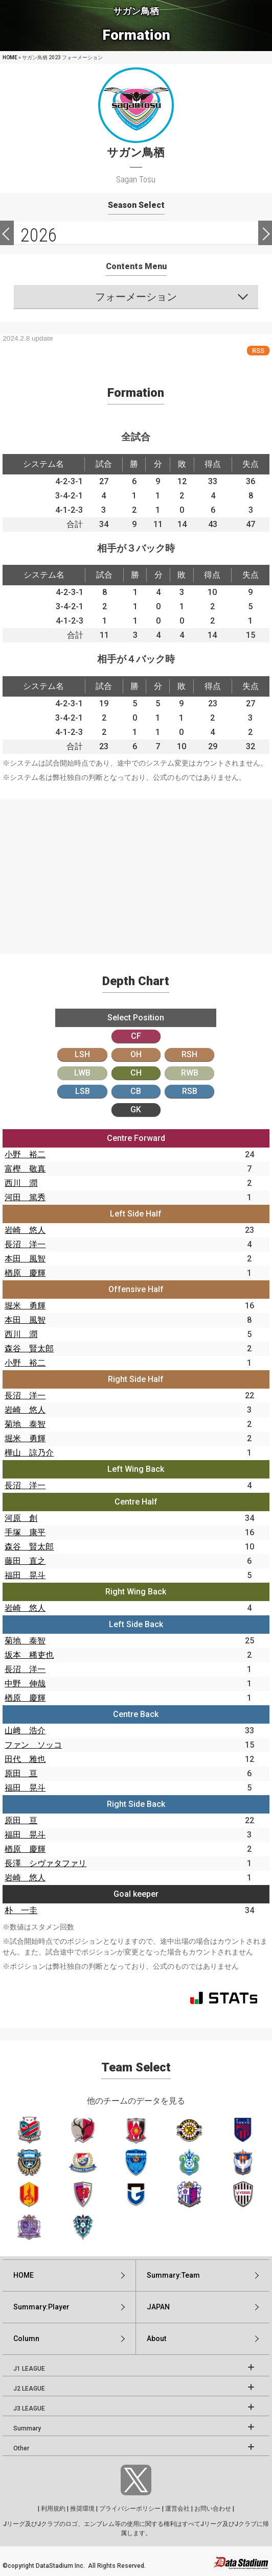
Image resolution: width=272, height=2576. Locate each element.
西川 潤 (21, 1183)
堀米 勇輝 (25, 1305)
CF (136, 1036)
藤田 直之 (25, 1561)
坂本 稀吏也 (29, 1655)
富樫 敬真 (25, 1169)
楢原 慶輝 (25, 1273)
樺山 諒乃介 (29, 1453)
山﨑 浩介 (25, 1730)
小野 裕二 (25, 1154)
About (156, 2338)
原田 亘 (21, 1773)
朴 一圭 (21, 1910)
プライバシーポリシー (130, 2508)
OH (136, 1054)
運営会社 (177, 2508)
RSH (189, 1054)
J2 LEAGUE (29, 2388)
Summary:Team (173, 2275)
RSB (189, 1091)
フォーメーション (136, 297)
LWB (82, 1073)
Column (26, 2338)
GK (135, 1109)
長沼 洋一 (25, 1244)
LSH (82, 1054)
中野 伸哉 (25, 1683)
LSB (82, 1091)
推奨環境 (82, 2508)
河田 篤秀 (25, 1197)
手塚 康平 (25, 1532)
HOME (10, 57)
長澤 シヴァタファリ (45, 1863)
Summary (27, 2428)
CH (136, 1073)
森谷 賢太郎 (29, 1348)
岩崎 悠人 (25, 1230)
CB (135, 1091)
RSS (258, 350)
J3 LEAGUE (29, 2408)
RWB (189, 1073)
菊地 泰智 (25, 1424)
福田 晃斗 (25, 1575)
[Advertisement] (136, 870)
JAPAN (158, 2307)
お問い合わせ (212, 2508)
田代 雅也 (25, 1759)
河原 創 (21, 1518)
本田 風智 (25, 1258)
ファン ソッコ (33, 1745)
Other (21, 2448)
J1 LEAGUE (29, 2368)
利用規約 (53, 2508)
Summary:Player (41, 2307)
